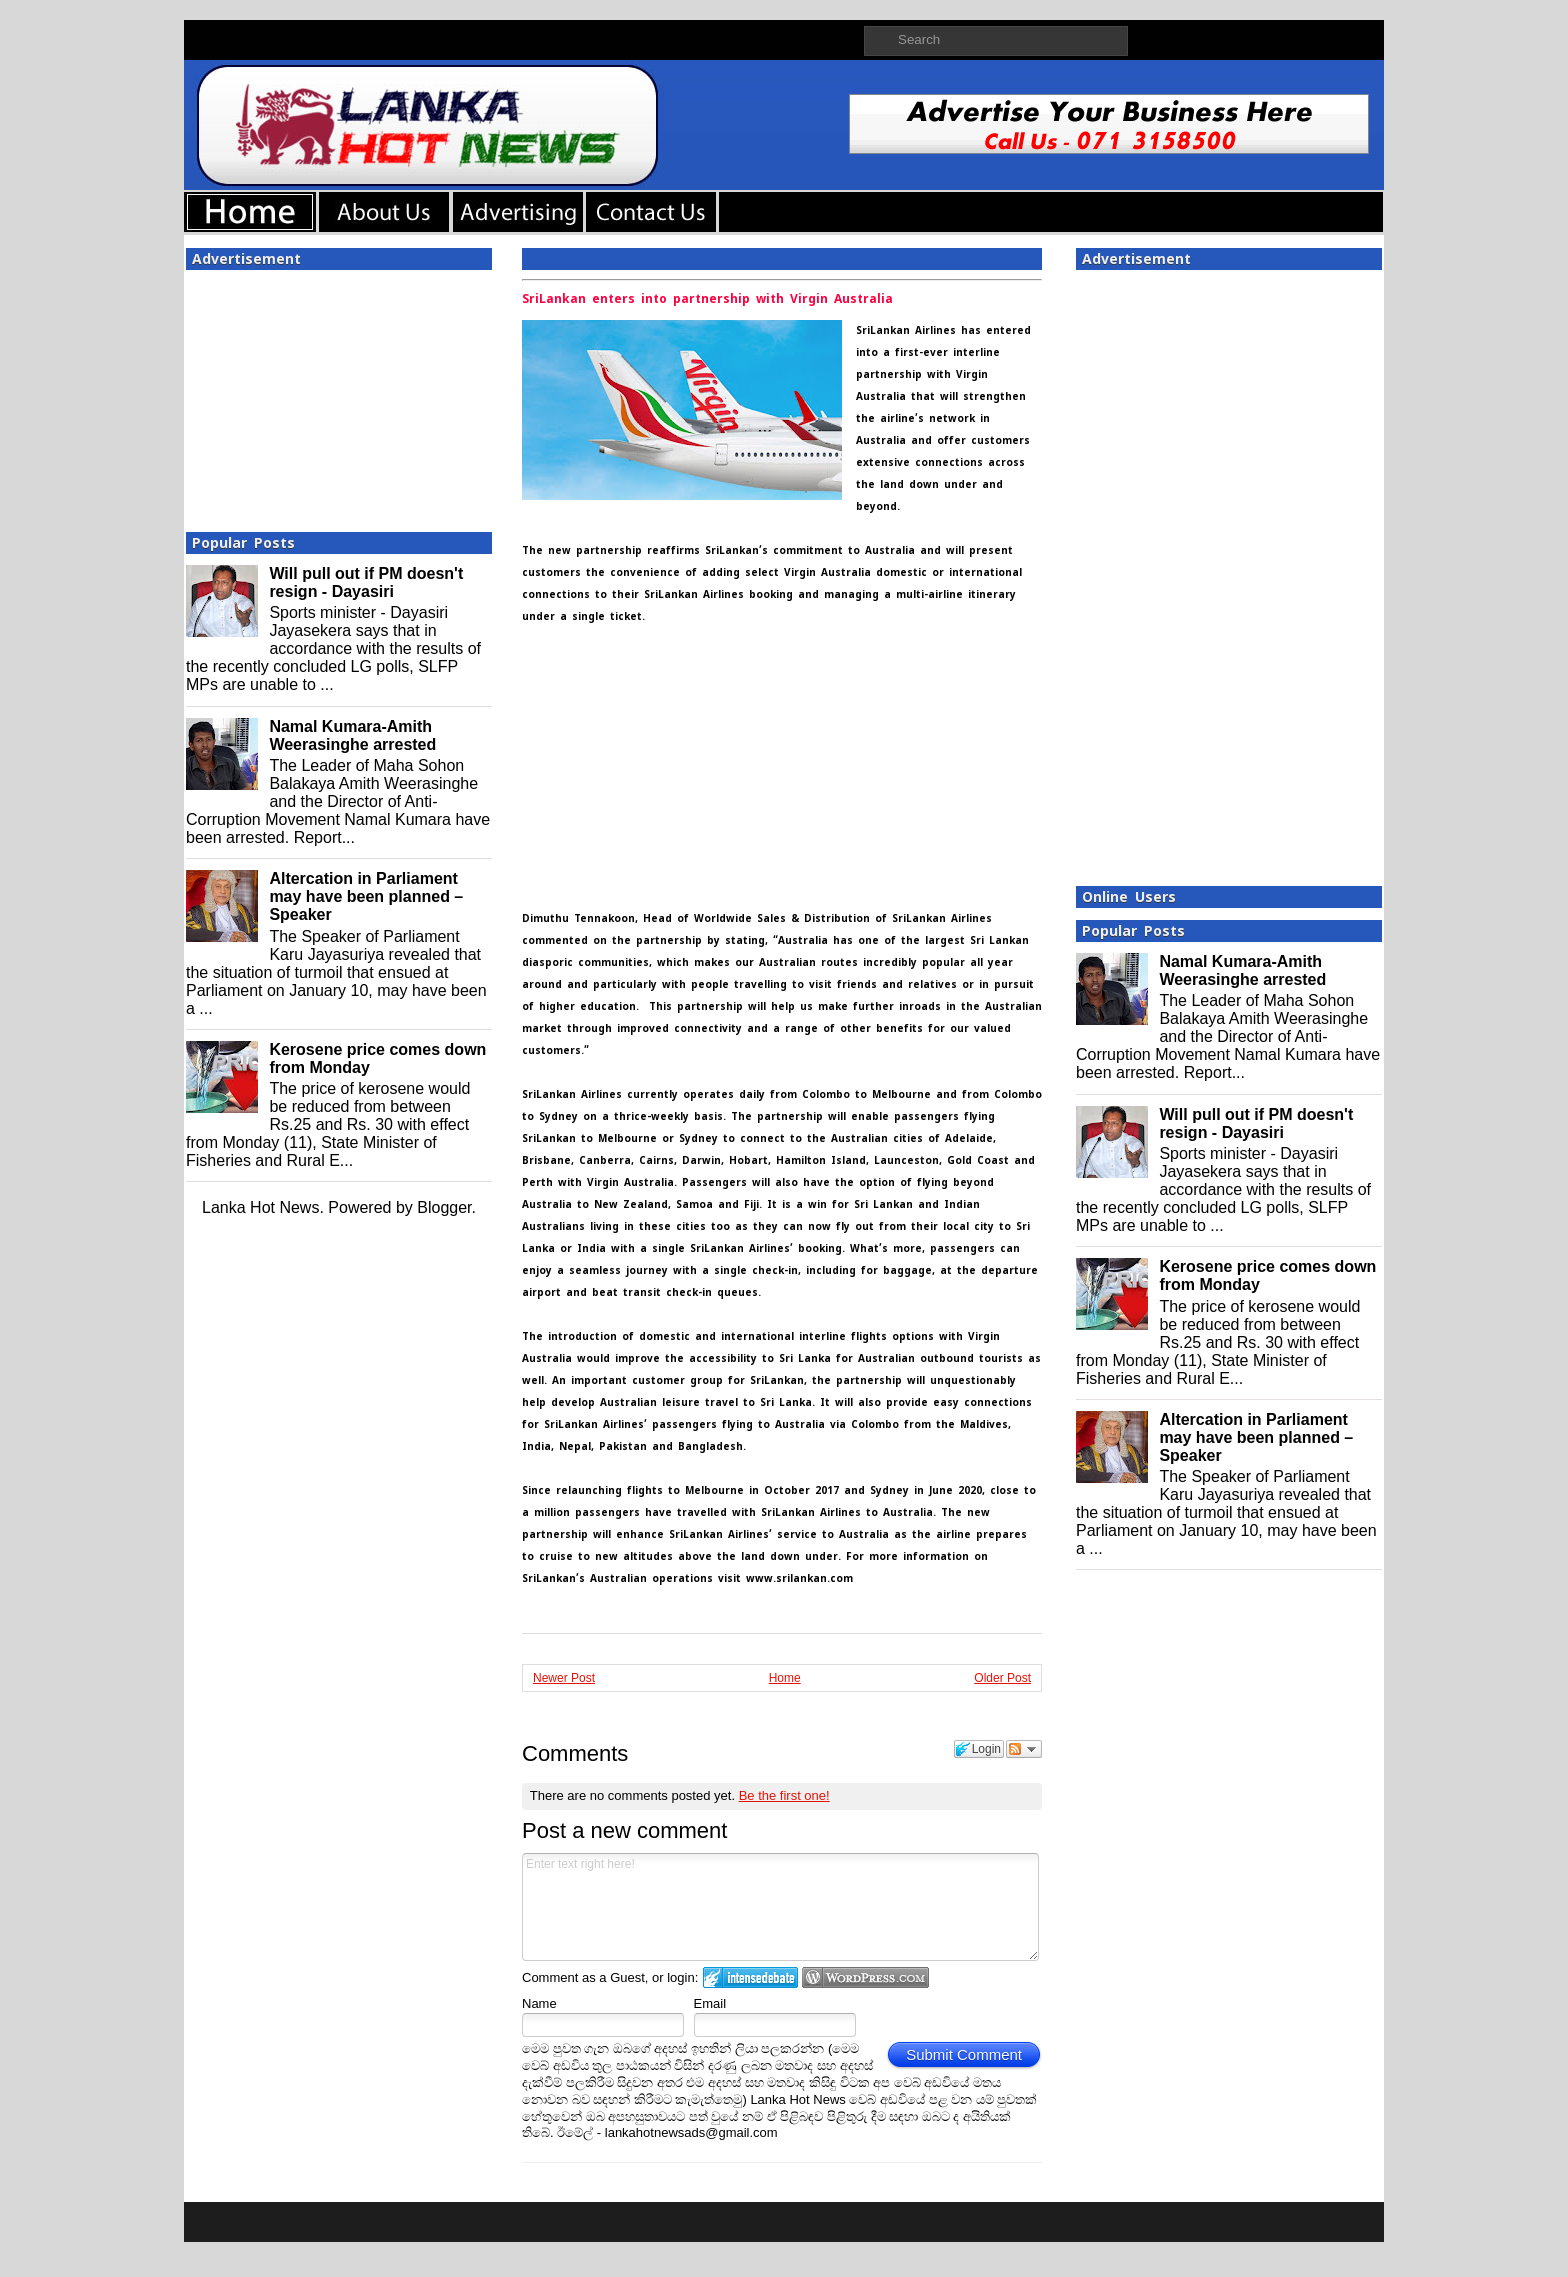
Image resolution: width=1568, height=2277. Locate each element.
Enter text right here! (780, 1907)
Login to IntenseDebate (750, 1977)
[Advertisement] (339, 395)
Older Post (1002, 1678)
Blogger (444, 1207)
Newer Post (564, 1678)
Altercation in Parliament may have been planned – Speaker (366, 896)
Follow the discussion (1024, 1749)
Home (785, 1678)
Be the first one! (784, 1795)
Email (710, 2003)
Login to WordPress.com (865, 1977)
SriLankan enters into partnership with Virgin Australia (707, 299)
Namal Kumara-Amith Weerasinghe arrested (352, 735)
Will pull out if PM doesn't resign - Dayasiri (366, 582)
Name (539, 2003)
